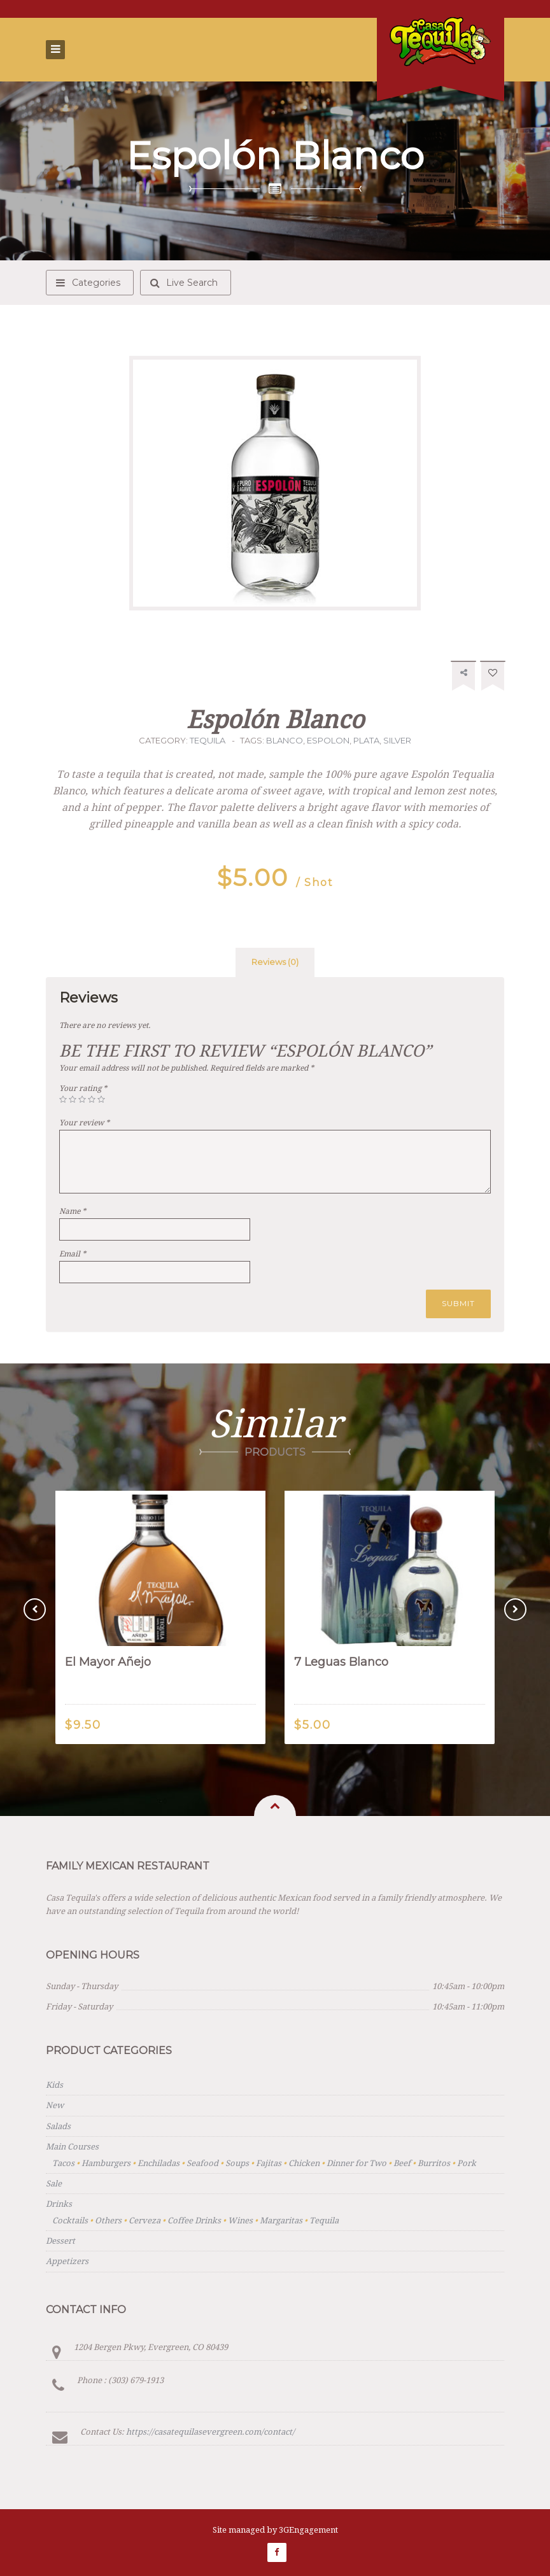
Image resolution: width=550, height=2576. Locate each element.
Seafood (202, 2163)
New (55, 2105)
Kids (54, 2085)
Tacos (63, 2163)
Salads (58, 2126)
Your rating (83, 1088)
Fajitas (268, 2163)
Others (108, 2220)
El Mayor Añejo (108, 1662)
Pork (466, 2163)
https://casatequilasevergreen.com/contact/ (210, 2432)
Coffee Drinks (194, 2220)
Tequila (207, 740)
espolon (328, 740)
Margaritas (281, 2220)
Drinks (59, 2204)
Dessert (60, 2241)
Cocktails (70, 2220)
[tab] (275, 962)
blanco (284, 740)
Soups (237, 2163)
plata (366, 740)
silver (397, 740)
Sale (54, 2183)
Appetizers (67, 2261)
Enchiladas (159, 2163)
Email (72, 1253)
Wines (240, 2220)
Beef (402, 2163)
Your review (84, 1122)
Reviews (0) (275, 962)
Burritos (434, 2163)
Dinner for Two (356, 2163)
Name (72, 1211)
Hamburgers (105, 2163)
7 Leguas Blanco (341, 1662)
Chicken (304, 2163)
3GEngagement (308, 2530)
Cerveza (144, 2220)
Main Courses (72, 2146)
